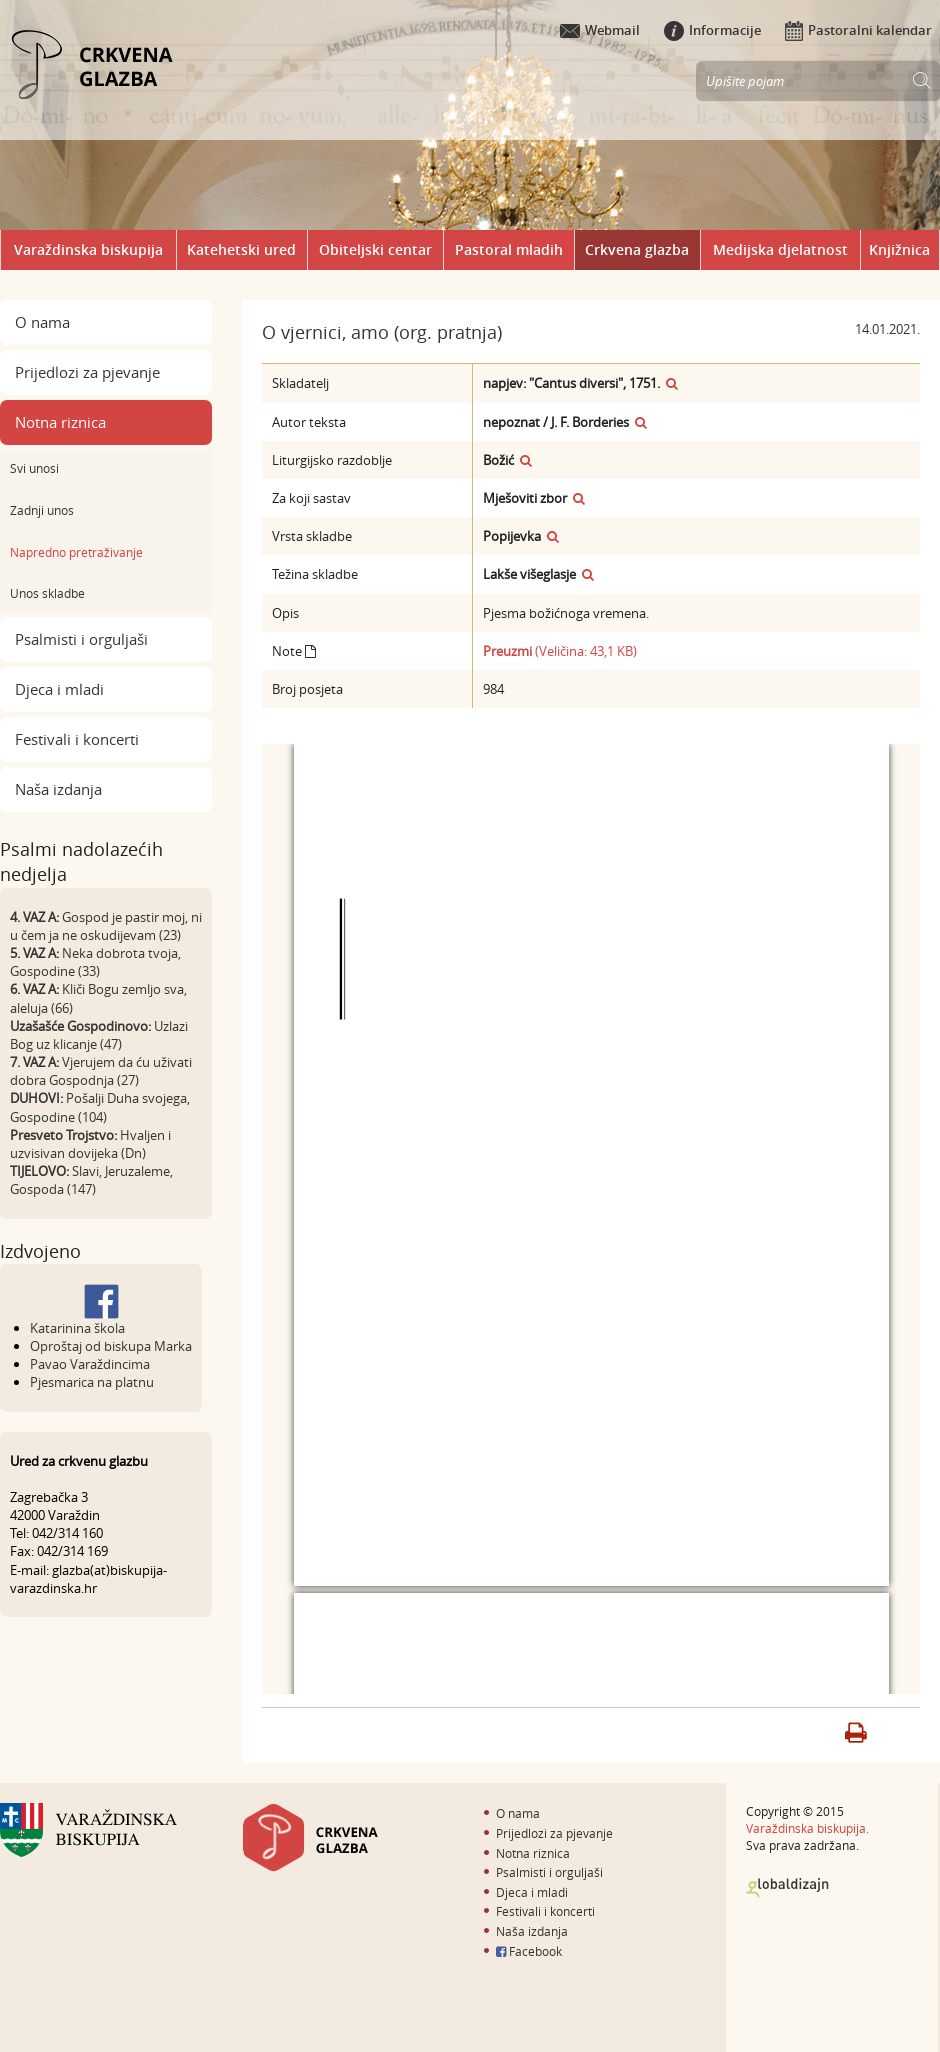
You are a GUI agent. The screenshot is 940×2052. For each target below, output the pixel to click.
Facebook (529, 1951)
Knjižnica (899, 249)
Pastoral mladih (509, 249)
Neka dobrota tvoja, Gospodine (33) (95, 962)
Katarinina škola (77, 1328)
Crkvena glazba (637, 249)
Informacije (712, 30)
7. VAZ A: (34, 1062)
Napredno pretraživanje (76, 552)
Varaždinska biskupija (88, 249)
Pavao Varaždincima (90, 1364)
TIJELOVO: (39, 1171)
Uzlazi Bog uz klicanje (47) (99, 1035)
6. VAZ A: (34, 989)
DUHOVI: (36, 1098)
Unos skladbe (47, 593)
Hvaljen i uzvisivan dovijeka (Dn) (90, 1144)
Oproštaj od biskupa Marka (111, 1346)
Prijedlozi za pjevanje (87, 372)
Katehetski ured (241, 249)
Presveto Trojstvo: (63, 1135)
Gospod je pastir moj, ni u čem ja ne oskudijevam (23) (106, 926)
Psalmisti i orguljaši (81, 639)
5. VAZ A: (34, 953)
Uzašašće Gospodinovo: (80, 1026)
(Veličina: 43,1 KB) (560, 651)
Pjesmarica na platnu (92, 1382)
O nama (42, 322)
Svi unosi (34, 468)
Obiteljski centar (375, 249)
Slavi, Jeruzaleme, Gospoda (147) (91, 1180)
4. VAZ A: (34, 917)
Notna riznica (60, 422)
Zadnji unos (42, 510)
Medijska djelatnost (780, 249)
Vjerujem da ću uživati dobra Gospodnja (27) (101, 1071)
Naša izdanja (58, 789)
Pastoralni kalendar (858, 30)
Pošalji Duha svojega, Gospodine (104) (100, 1107)
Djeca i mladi (59, 689)
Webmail (600, 30)
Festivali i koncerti (77, 739)
